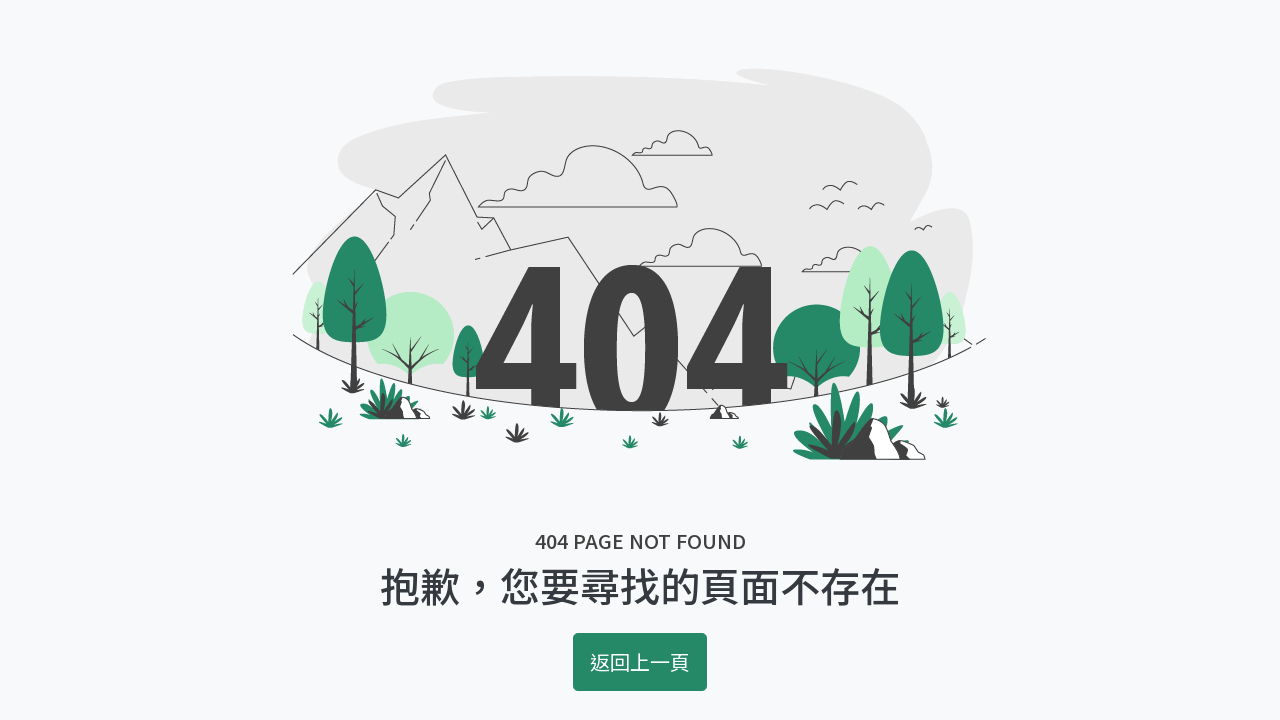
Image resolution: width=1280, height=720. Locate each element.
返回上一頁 (640, 661)
